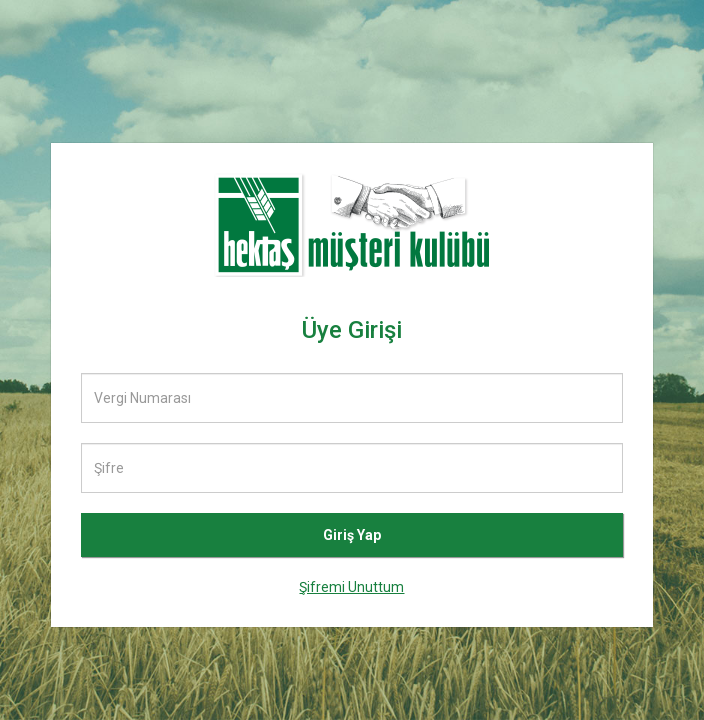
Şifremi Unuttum (351, 587)
